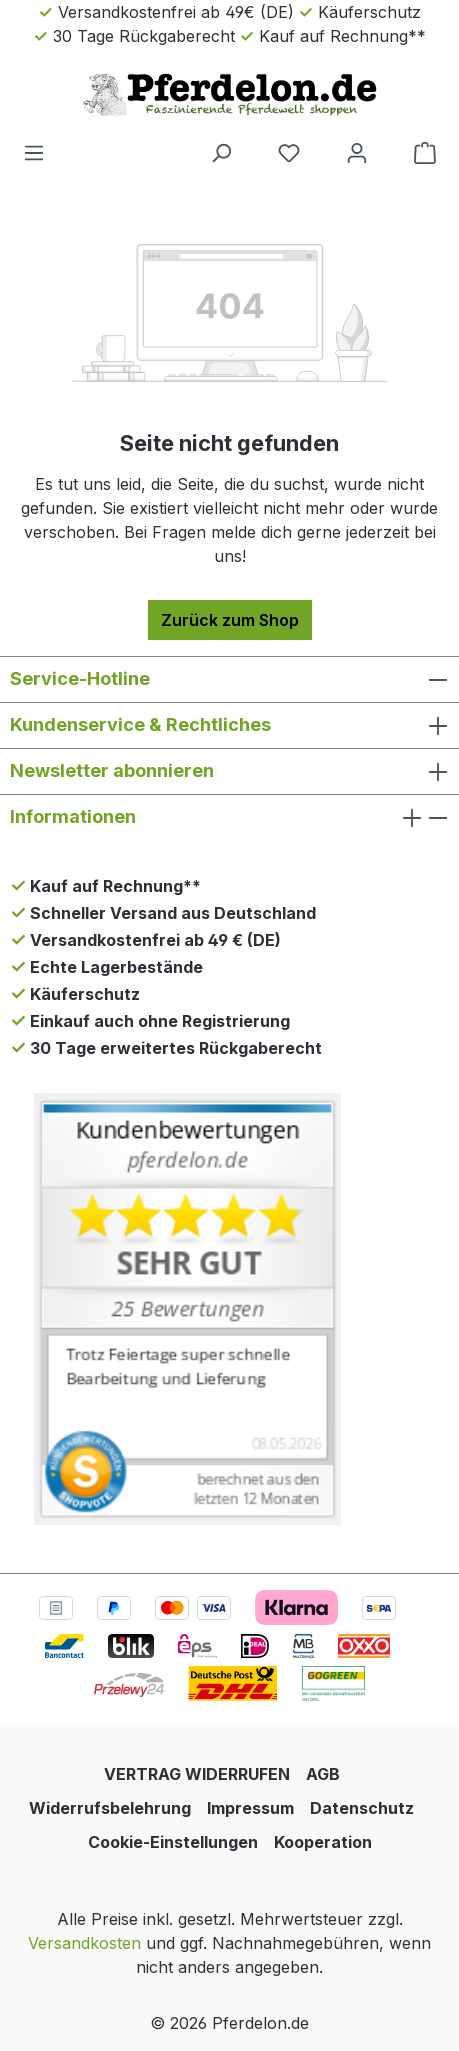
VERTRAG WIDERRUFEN (197, 1774)
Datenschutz (362, 1808)
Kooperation (323, 1842)
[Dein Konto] (357, 152)
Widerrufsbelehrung (110, 1808)
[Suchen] (221, 152)
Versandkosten (84, 1943)
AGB (323, 1774)
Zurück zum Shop (230, 620)
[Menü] (34, 152)
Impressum (250, 1808)
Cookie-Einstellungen (173, 1842)
